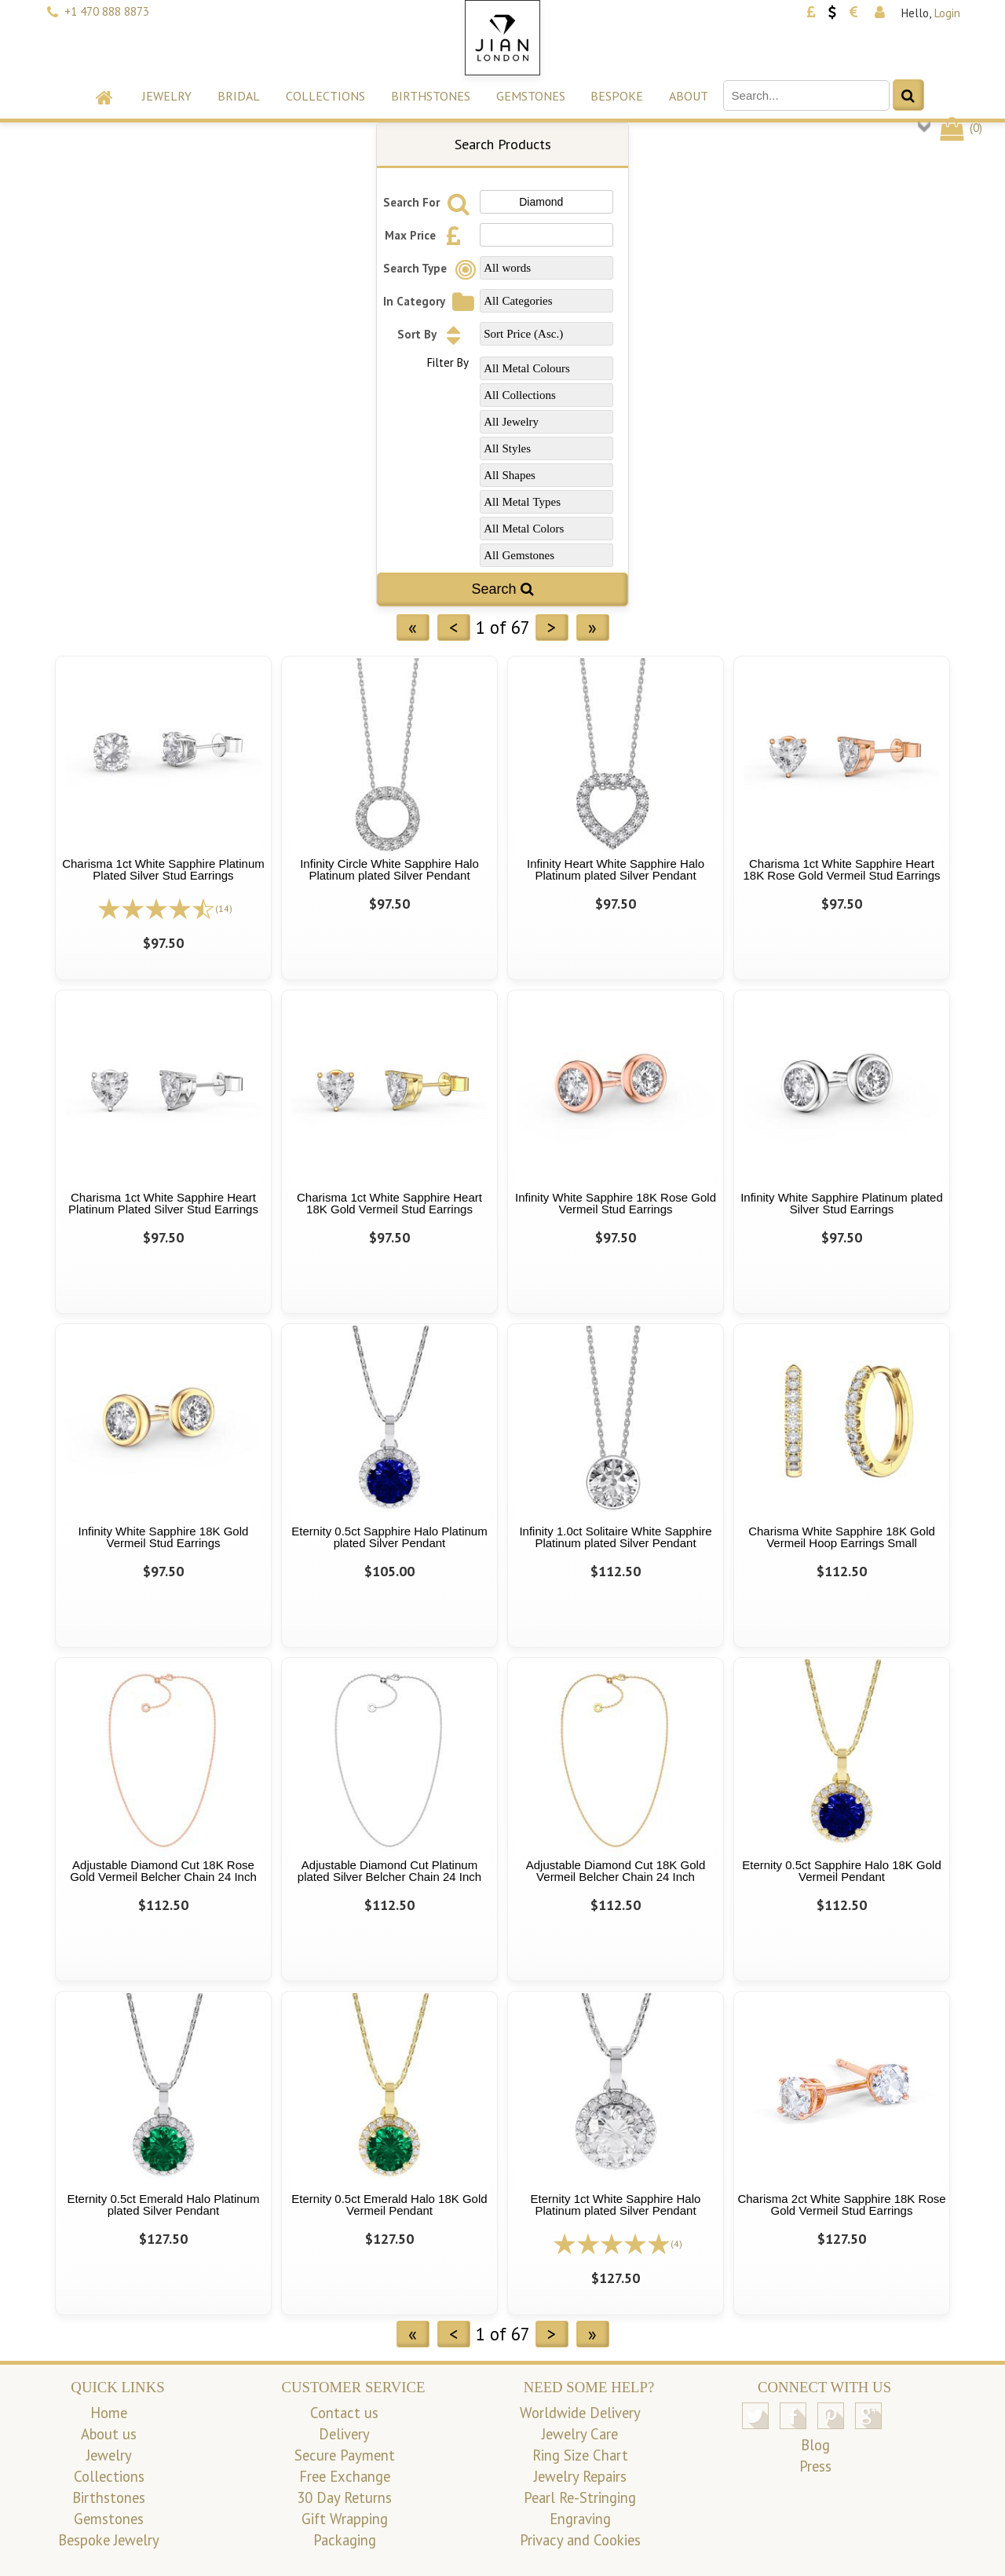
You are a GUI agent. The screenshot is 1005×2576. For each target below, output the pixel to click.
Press (815, 2466)
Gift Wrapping (345, 2518)
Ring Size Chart (580, 2455)
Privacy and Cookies (580, 2539)
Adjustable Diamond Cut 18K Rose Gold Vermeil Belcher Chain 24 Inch (163, 1870)
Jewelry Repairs (580, 2476)
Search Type (432, 268)
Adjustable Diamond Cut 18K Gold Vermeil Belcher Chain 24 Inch (615, 1870)
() (960, 127)
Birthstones (430, 96)
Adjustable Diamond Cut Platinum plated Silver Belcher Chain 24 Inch (389, 1870)
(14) (223, 908)
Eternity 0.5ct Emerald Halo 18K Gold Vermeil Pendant (389, 2204)
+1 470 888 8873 (106, 11)
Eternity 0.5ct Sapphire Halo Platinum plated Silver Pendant (389, 1537)
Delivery (344, 2433)
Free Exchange (344, 2476)
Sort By (433, 334)
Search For (428, 202)
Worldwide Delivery (580, 2412)
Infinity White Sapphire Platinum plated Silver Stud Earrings (841, 1203)
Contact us (344, 2412)
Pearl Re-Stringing (580, 2497)
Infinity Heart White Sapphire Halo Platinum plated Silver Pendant (615, 869)
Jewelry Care (580, 2433)
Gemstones (530, 96)
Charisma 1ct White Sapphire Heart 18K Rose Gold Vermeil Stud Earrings (842, 869)
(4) (676, 2243)
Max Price (427, 235)
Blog (815, 2444)
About (688, 96)
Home (108, 2412)
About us (109, 2433)
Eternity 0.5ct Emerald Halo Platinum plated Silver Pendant (163, 2204)
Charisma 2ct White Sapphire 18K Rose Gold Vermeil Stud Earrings (841, 2204)
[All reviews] (156, 907)
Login (947, 12)
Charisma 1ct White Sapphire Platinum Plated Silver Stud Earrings (163, 869)
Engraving (580, 2518)
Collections (325, 96)
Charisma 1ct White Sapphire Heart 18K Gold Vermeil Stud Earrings (389, 1203)
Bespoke (616, 96)
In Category (430, 301)
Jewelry (167, 96)
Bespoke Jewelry (108, 2539)
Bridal (238, 96)
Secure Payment (344, 2455)
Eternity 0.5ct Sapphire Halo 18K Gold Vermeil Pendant (841, 1870)
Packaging (344, 2539)
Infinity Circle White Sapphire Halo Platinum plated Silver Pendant (389, 869)
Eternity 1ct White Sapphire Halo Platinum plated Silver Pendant (616, 2204)
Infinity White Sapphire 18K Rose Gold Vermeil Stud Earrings (615, 1203)
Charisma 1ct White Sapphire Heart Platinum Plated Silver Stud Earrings (163, 1203)
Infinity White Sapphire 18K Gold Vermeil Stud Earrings (164, 1537)
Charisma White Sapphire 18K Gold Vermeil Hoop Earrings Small (841, 1537)
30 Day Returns (344, 2497)
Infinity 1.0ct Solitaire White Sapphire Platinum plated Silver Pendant (615, 1537)
